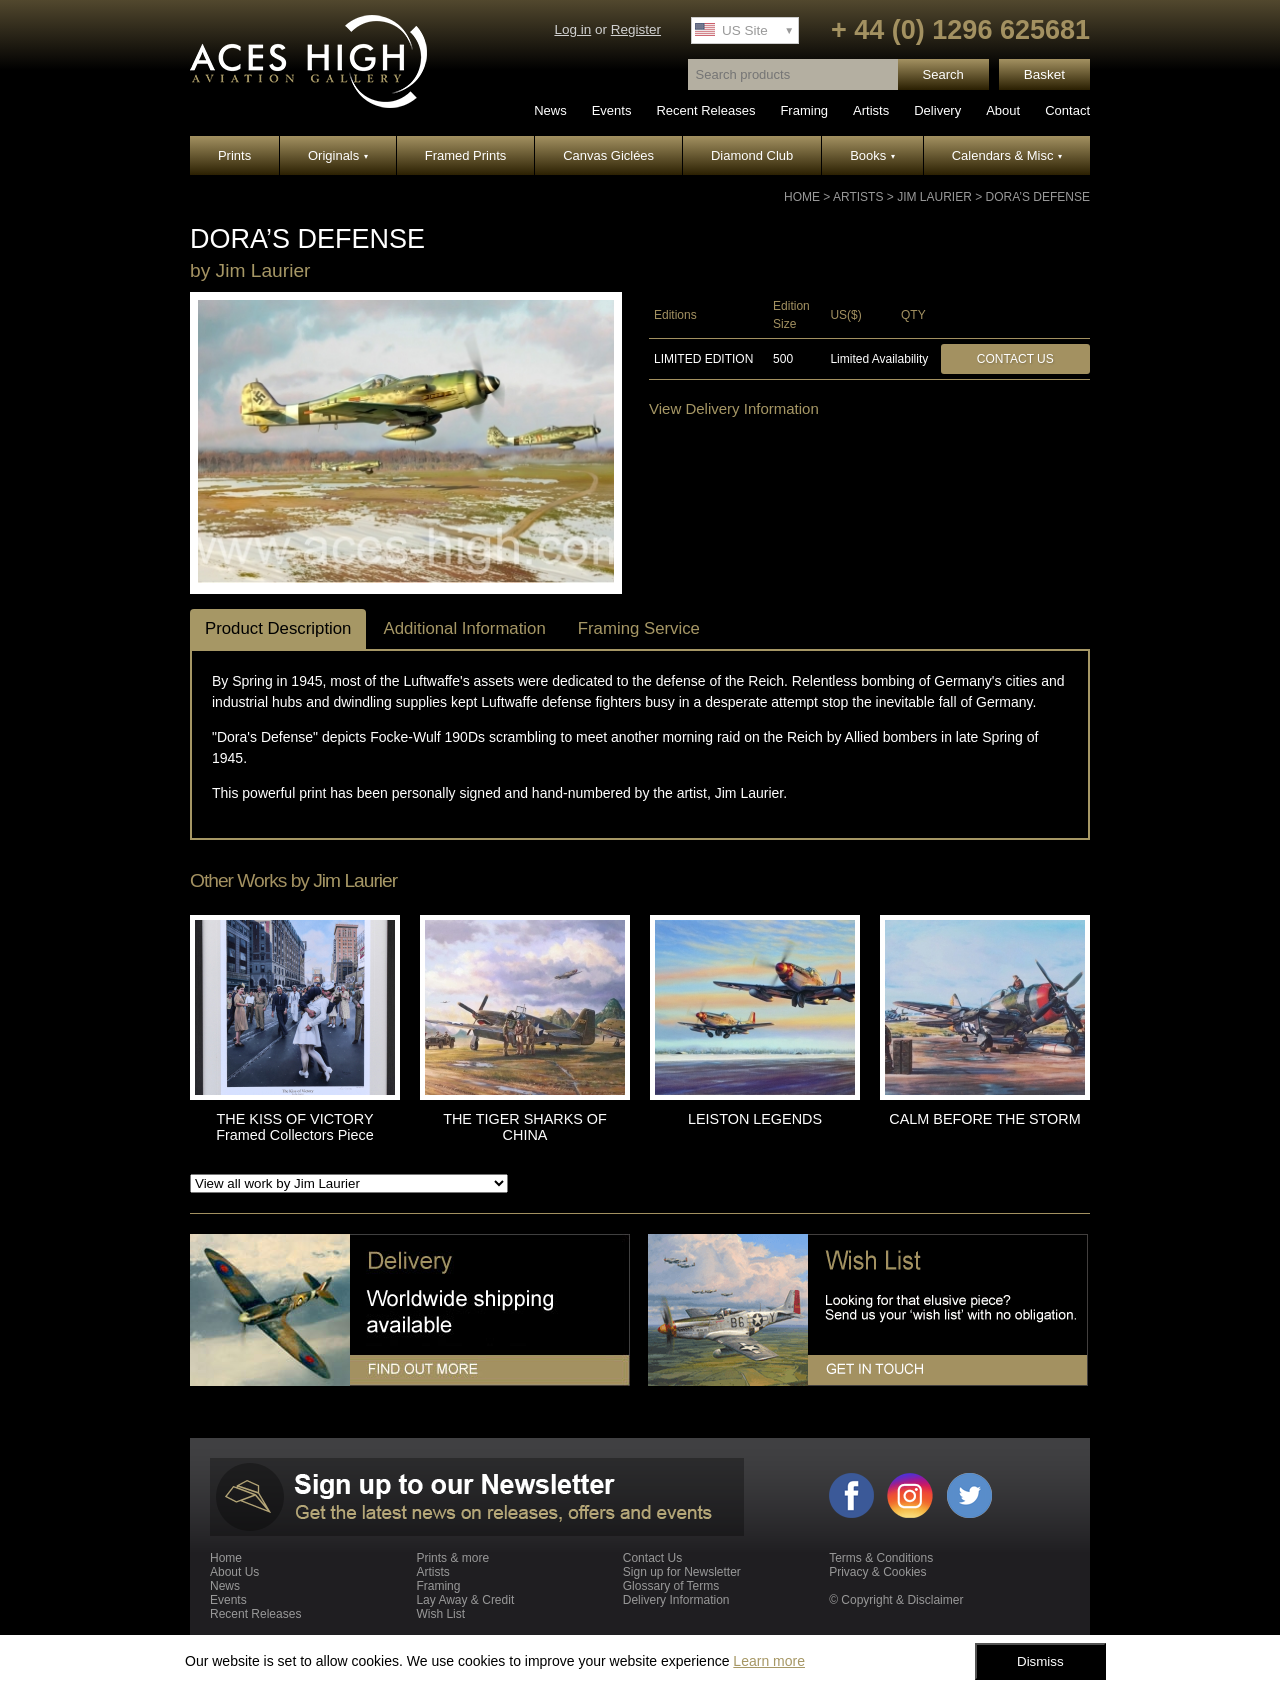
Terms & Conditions (881, 1558)
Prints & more (452, 1558)
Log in (572, 29)
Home (802, 197)
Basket (1044, 74)
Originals (338, 155)
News (550, 110)
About (1003, 110)
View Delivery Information (734, 408)
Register (636, 29)
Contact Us (1015, 359)
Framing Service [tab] (639, 628)
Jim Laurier (934, 197)
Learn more (769, 1661)
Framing (804, 110)
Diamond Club (752, 155)
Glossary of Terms (671, 1586)
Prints (234, 155)
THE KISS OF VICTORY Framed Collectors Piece (295, 1127)
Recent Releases (705, 110)
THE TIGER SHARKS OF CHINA (525, 1127)
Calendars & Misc (1007, 155)
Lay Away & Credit (465, 1600)
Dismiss (1040, 1661)
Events (612, 110)
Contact (1067, 110)
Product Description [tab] (278, 628)
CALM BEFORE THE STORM (984, 1119)
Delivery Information (676, 1600)
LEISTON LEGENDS (755, 1119)
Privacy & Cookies (877, 1572)
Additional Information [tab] (464, 628)
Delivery (937, 110)
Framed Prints (466, 155)
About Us (234, 1572)
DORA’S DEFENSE (1038, 197)
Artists (871, 110)
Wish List (440, 1614)
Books (872, 155)
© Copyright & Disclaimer (896, 1600)
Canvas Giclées (608, 155)
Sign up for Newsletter (682, 1572)
